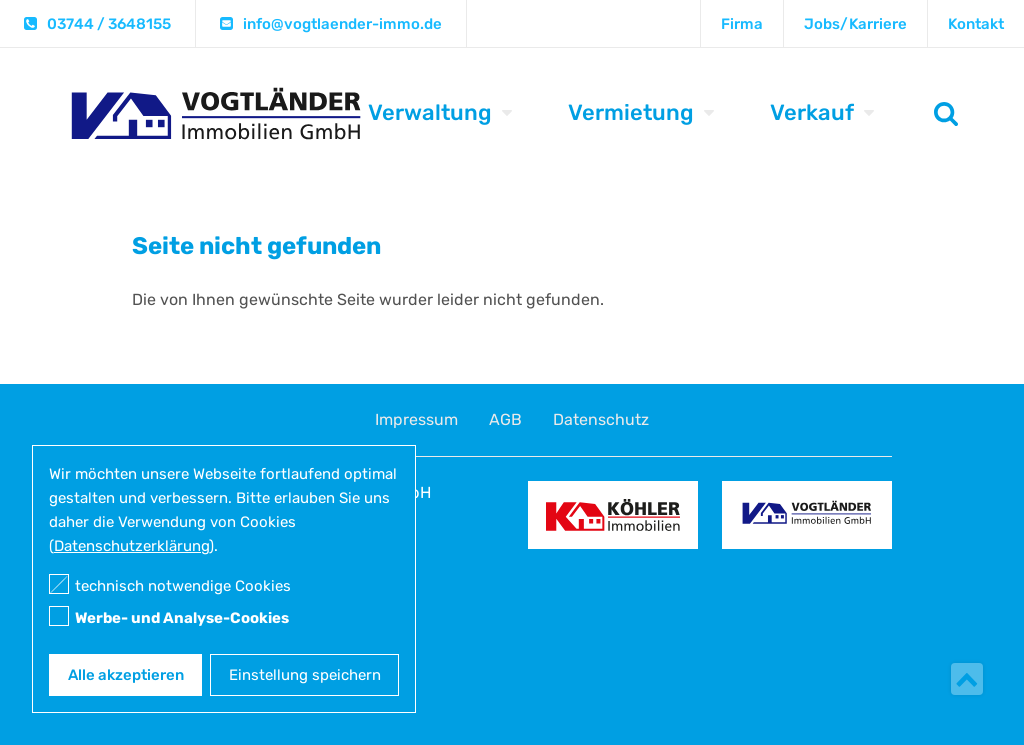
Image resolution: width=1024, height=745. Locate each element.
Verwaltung (430, 112)
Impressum (416, 419)
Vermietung (631, 112)
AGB (505, 419)
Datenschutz (601, 419)
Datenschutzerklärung (131, 546)
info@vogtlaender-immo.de (342, 24)
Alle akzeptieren (126, 675)
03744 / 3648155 (109, 24)
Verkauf (812, 112)
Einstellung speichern (305, 675)
